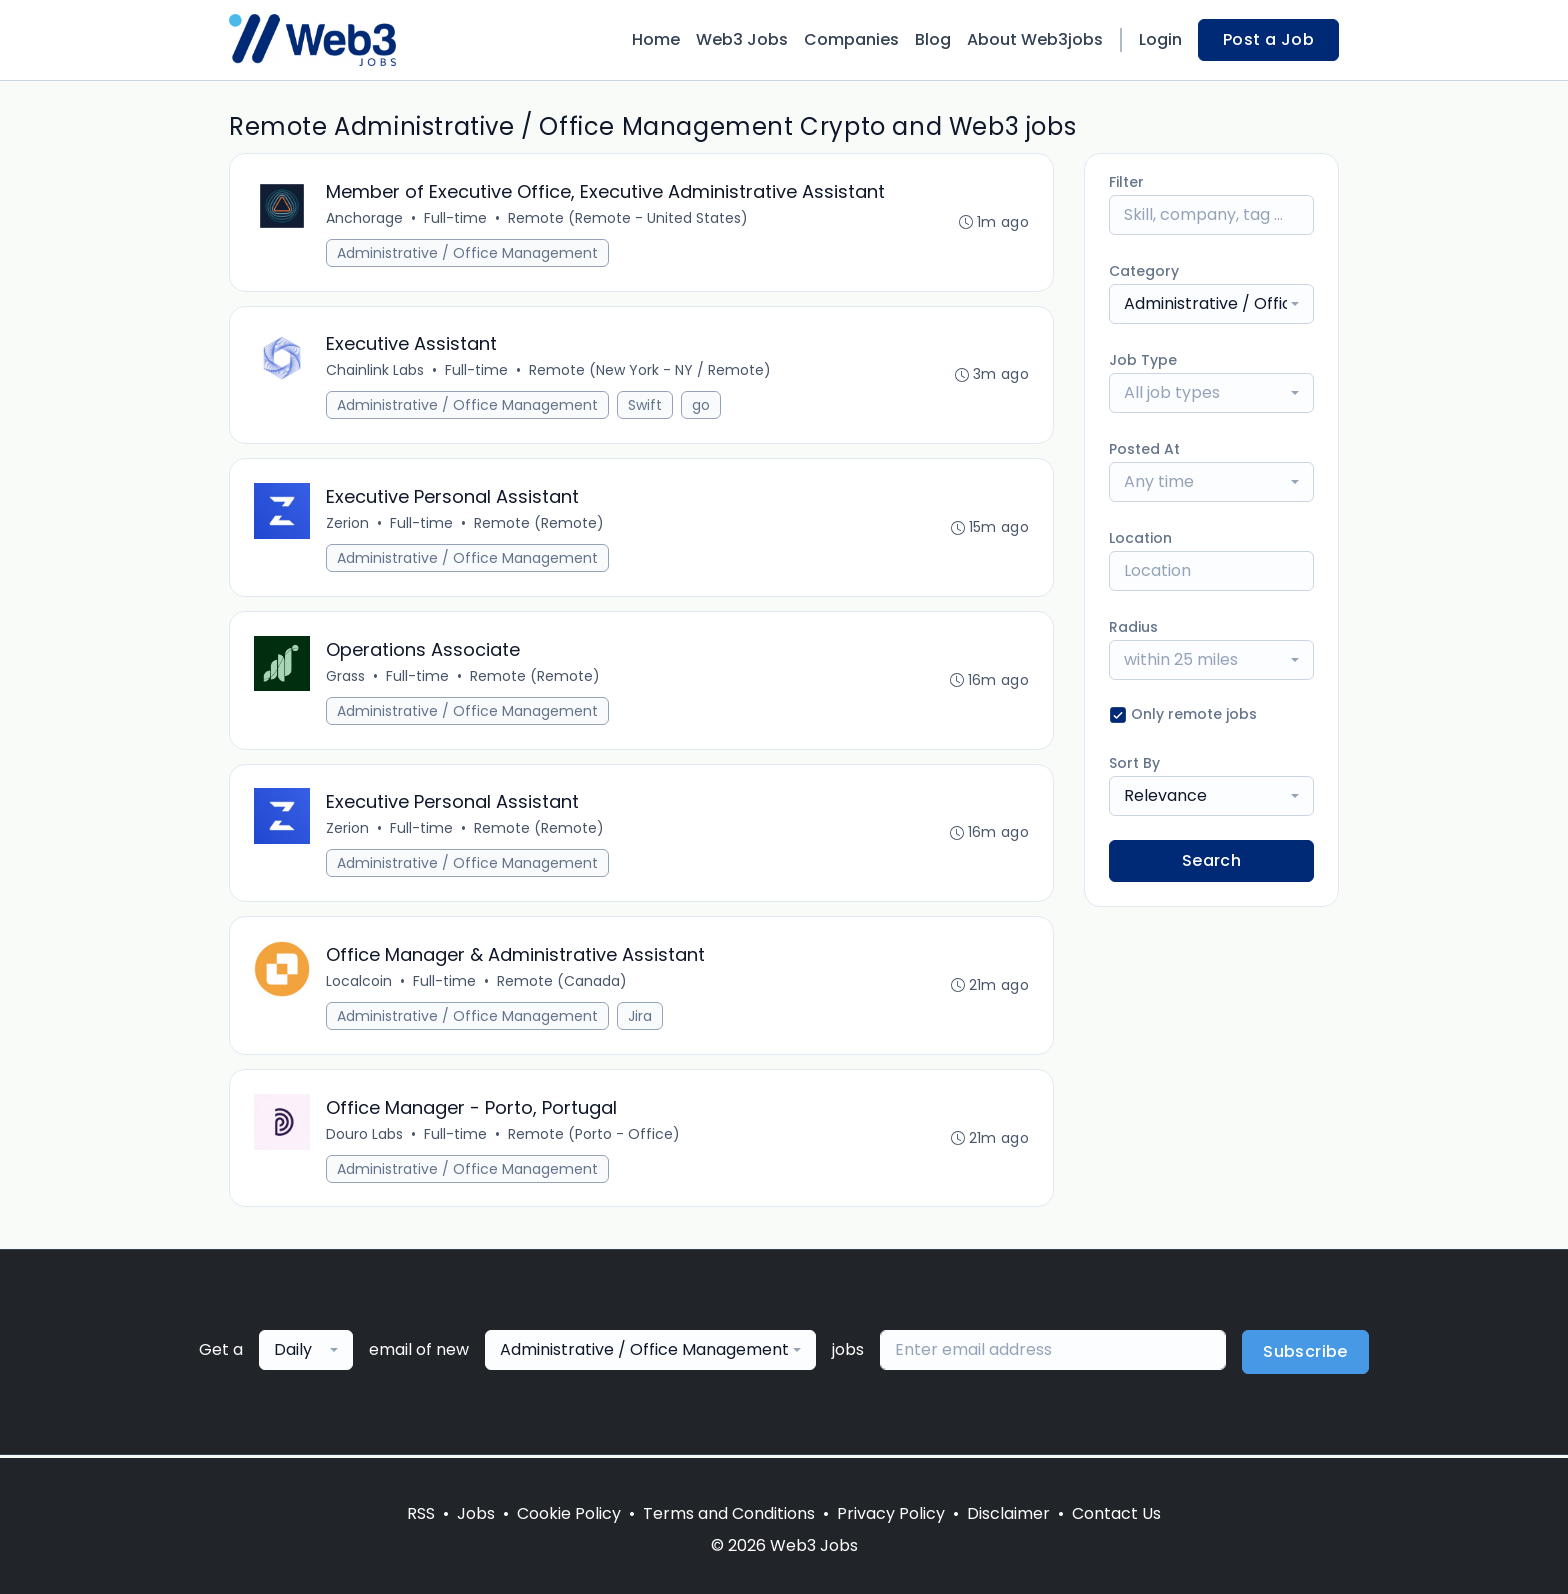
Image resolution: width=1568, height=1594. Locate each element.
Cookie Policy (569, 1513)
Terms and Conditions (729, 1513)
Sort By (1134, 763)
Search (1211, 860)
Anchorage (364, 218)
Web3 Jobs (742, 39)
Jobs (476, 1513)
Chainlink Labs (375, 371)
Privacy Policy (891, 1513)
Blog (933, 39)
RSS (421, 1513)
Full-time (455, 218)
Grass (345, 677)
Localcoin (359, 983)
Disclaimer (1008, 1513)
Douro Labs (364, 1136)
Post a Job (1268, 39)
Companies (851, 39)
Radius (1133, 627)
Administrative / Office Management (467, 253)
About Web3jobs (1035, 39)
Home (656, 39)
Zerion (347, 524)
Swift (645, 406)
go (701, 406)
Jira (640, 1018)
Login (1160, 39)
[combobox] (1211, 304)
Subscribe (1305, 1354)
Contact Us (1116, 1513)
